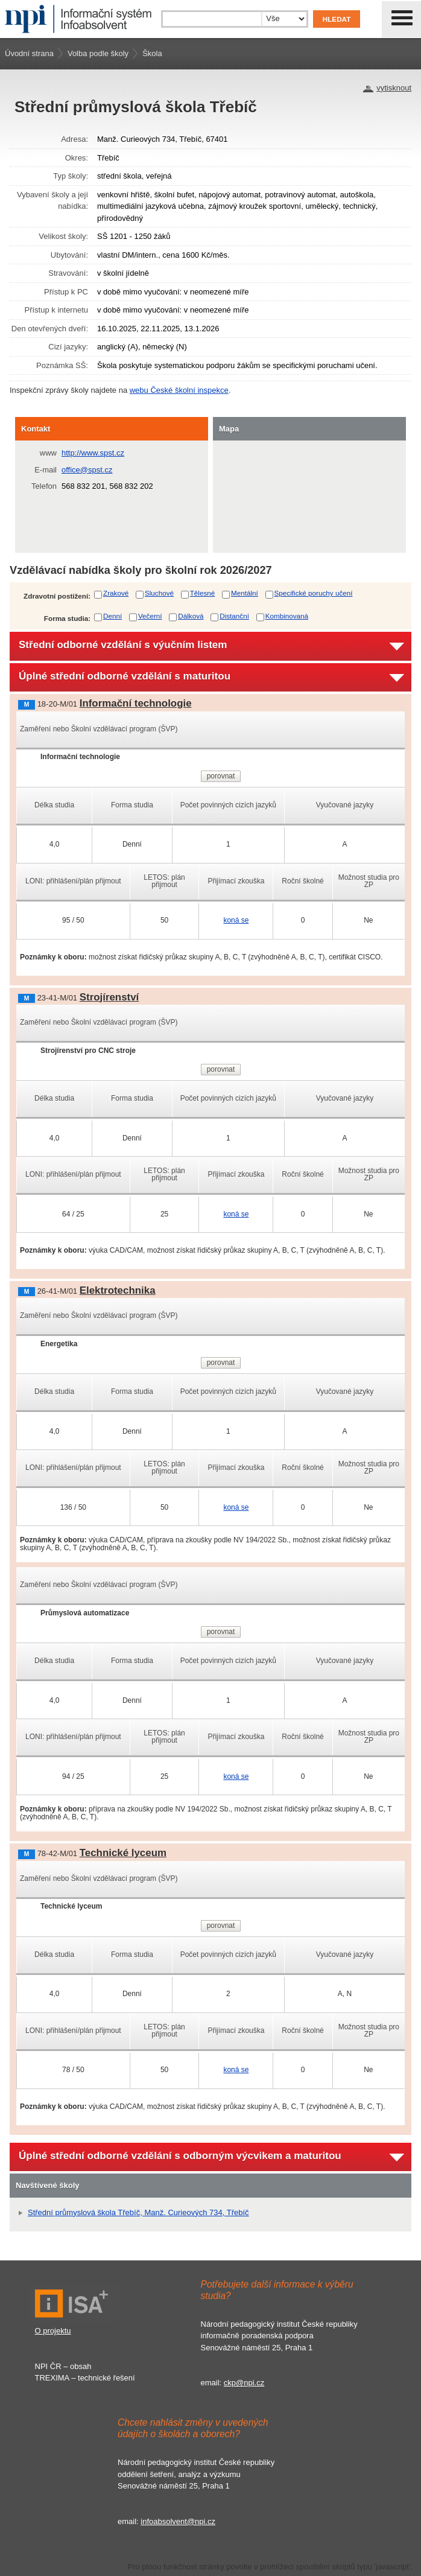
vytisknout (393, 87)
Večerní (150, 616)
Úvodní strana (29, 53)
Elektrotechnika (118, 1290)
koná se (235, 920)
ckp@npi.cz (244, 2382)
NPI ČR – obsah (63, 2366)
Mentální (244, 593)
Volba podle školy (98, 53)
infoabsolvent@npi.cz (178, 2521)
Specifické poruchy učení (313, 593)
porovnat (221, 776)
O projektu (53, 2330)
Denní (112, 616)
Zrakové (115, 593)
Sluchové (159, 593)
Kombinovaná (286, 616)
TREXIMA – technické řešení (85, 2377)
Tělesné (202, 593)
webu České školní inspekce (179, 390)
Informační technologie (136, 703)
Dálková (190, 616)
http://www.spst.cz (93, 452)
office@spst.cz (87, 469)
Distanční (234, 616)
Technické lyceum (123, 1853)
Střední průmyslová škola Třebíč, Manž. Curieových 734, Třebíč (138, 2212)
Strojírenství (109, 997)
